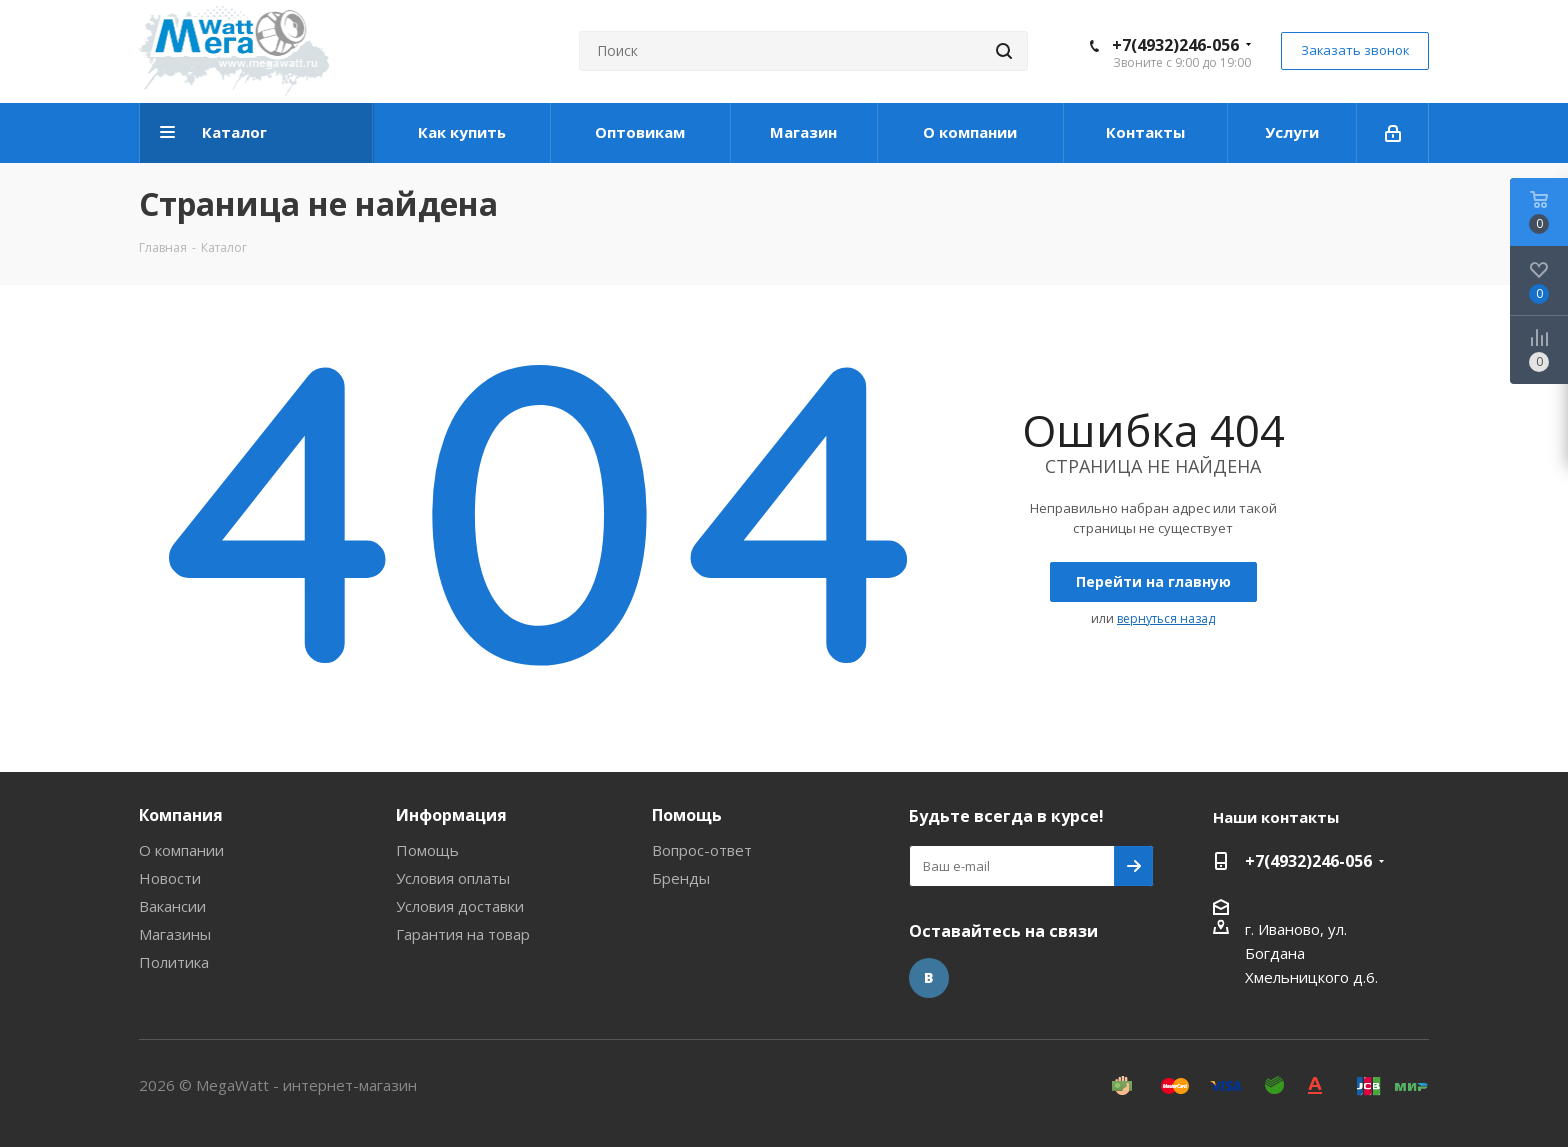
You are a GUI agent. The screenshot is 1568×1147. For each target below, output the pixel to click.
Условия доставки (460, 906)
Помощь (427, 850)
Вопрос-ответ (702, 850)
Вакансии (172, 906)
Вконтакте (929, 978)
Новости (170, 878)
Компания (181, 815)
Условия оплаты (453, 878)
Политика (174, 962)
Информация (451, 815)
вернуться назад (1166, 618)
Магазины (175, 934)
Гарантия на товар (463, 934)
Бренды (681, 878)
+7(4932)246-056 (1175, 45)
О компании (181, 850)
